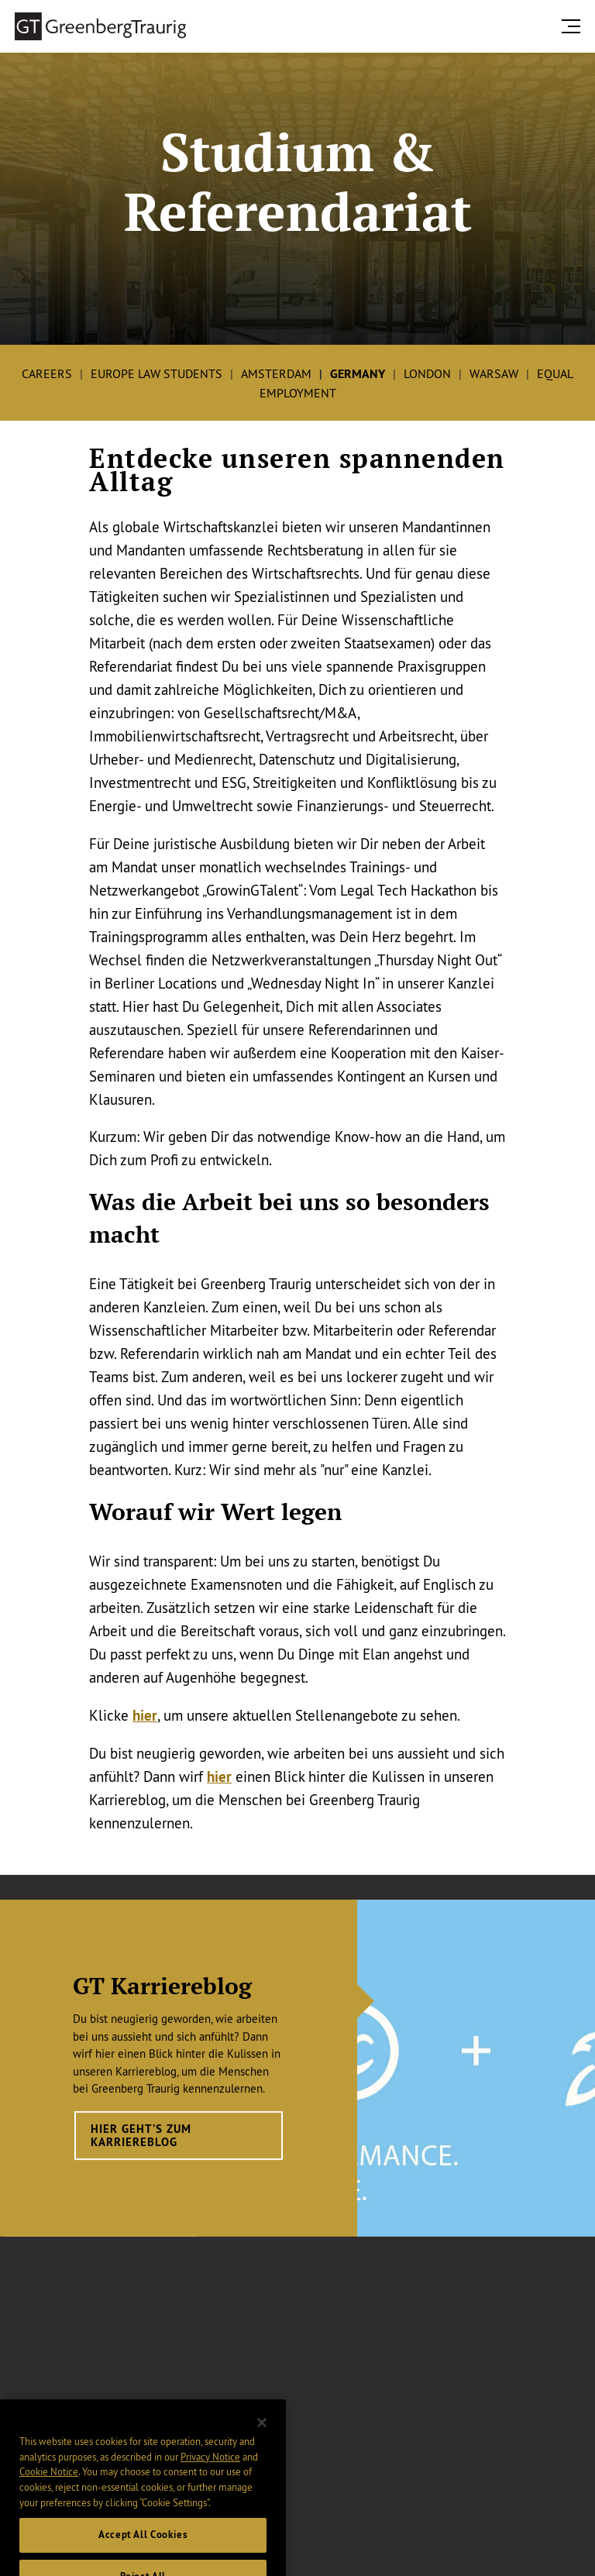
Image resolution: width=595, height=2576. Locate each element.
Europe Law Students (156, 373)
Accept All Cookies (142, 2544)
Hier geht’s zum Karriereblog (141, 2148)
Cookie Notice (48, 2481)
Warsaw (493, 373)
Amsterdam (276, 373)
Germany (357, 374)
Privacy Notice (210, 2466)
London (427, 373)
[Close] (262, 2432)
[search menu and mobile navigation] (574, 26)
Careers (47, 373)
